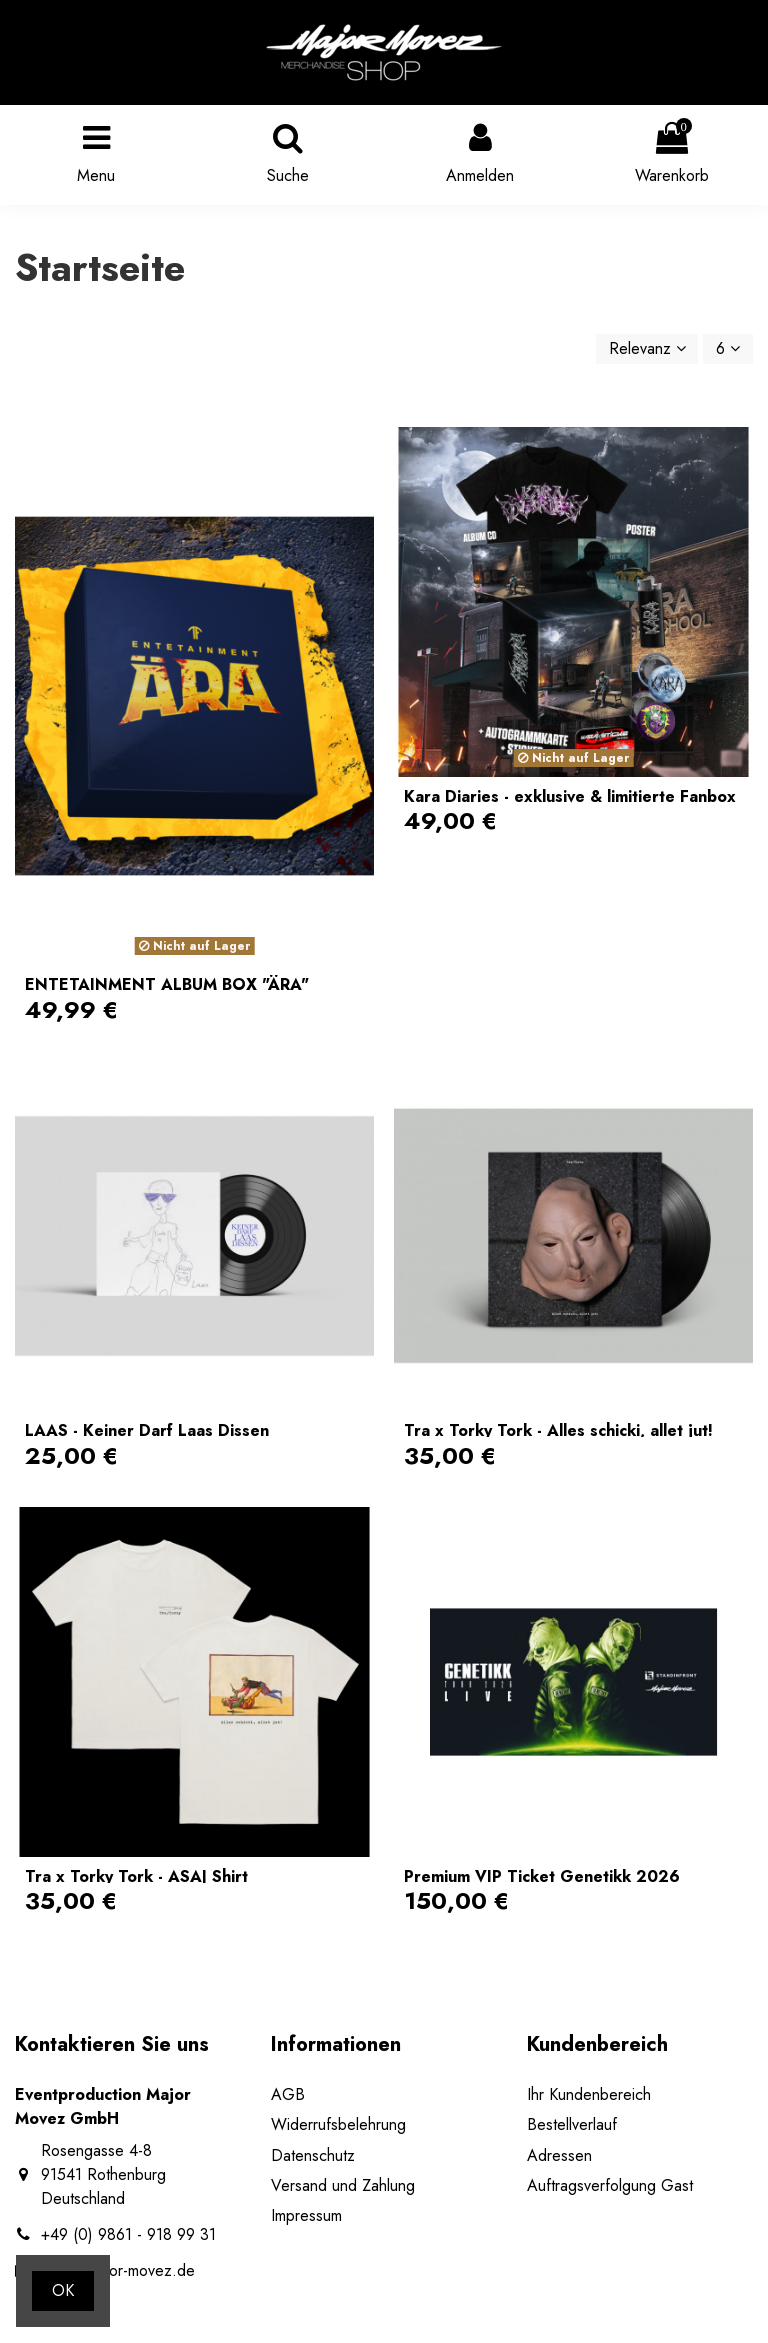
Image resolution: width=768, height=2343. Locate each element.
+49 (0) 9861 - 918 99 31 (128, 2234)
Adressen (559, 2155)
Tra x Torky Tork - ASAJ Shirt (136, 1876)
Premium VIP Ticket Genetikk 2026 (542, 1876)
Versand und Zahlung (343, 2185)
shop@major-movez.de (118, 2270)
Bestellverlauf (572, 2124)
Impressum (306, 2215)
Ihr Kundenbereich (589, 2094)
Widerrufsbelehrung (338, 2124)
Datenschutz (313, 2155)
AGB (288, 2094)
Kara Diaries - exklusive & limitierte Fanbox (570, 796)
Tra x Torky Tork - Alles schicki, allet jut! (558, 1430)
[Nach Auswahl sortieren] (647, 349)
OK (63, 2290)
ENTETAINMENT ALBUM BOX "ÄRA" (167, 984)
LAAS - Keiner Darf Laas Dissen (147, 1430)
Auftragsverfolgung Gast (610, 2185)
